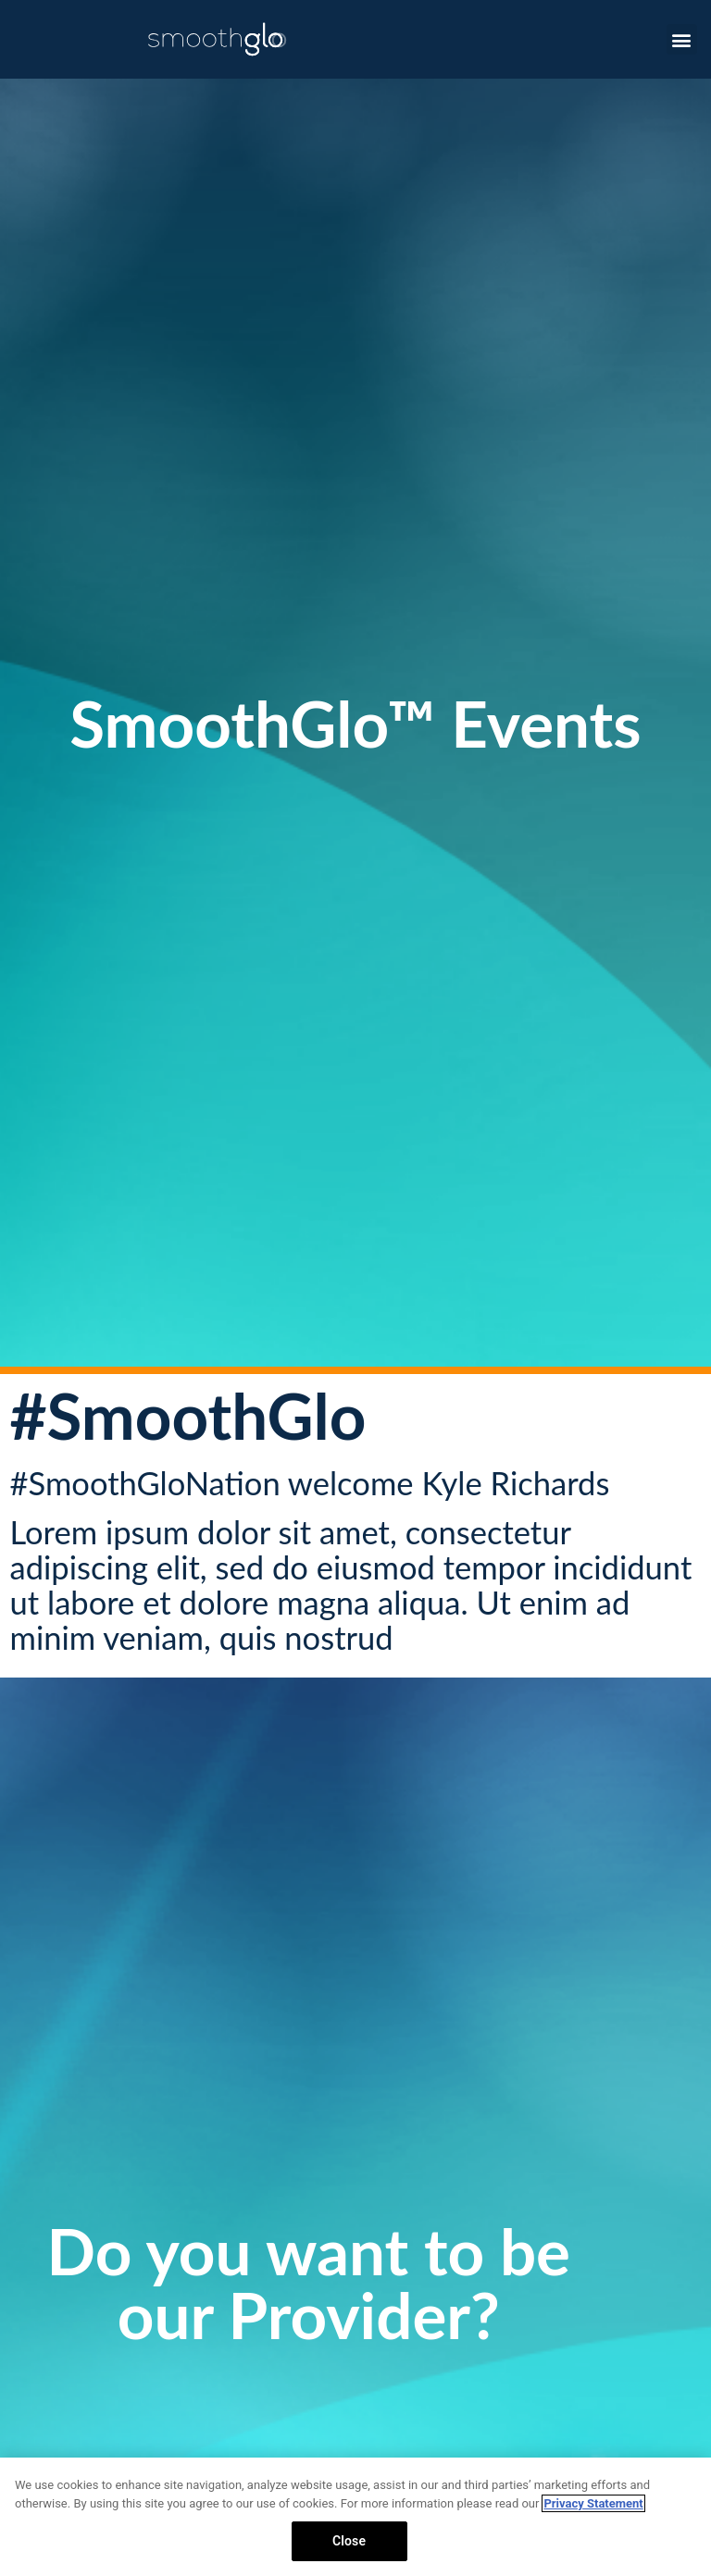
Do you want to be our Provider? (308, 2282)
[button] (682, 39)
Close (349, 2540)
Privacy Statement (592, 2503)
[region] (355, 2517)
